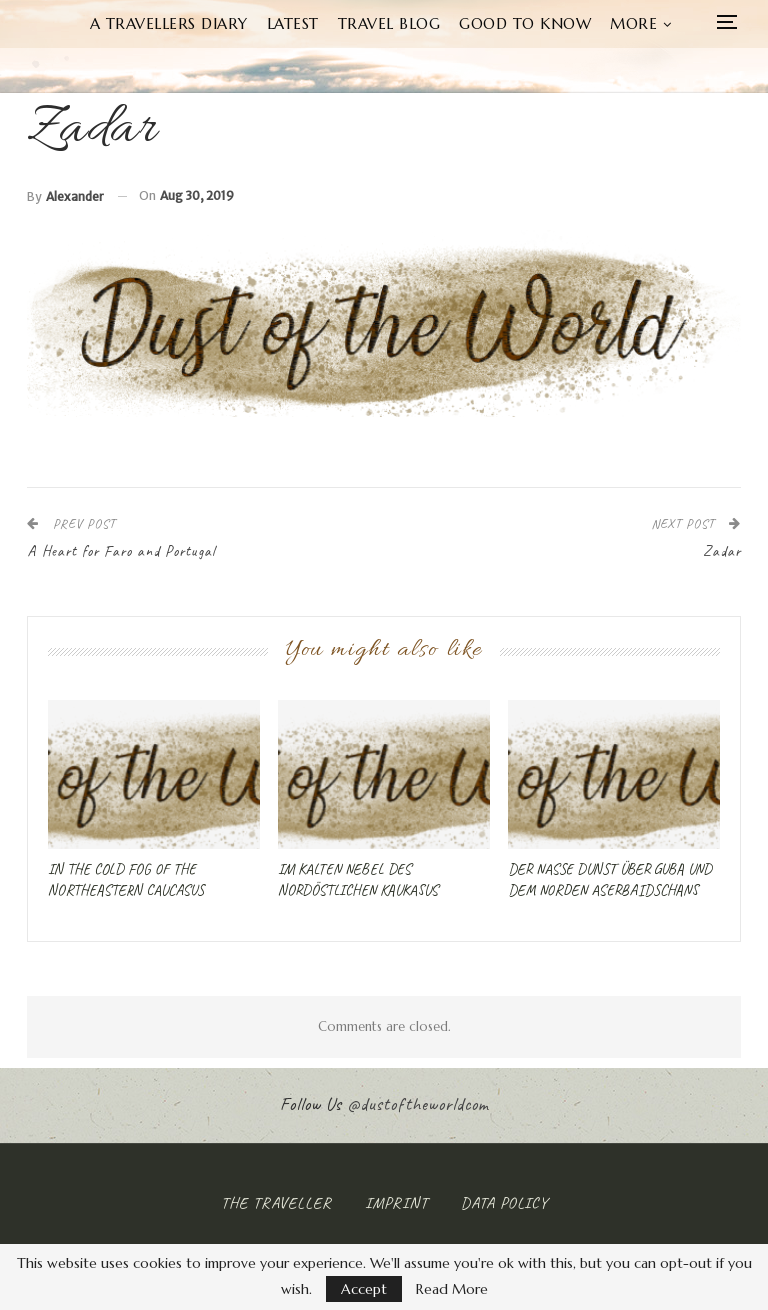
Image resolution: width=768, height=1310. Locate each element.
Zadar (722, 551)
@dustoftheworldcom (418, 1104)
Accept (364, 1289)
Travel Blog (389, 23)
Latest (293, 23)
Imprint (396, 1203)
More (633, 23)
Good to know (525, 23)
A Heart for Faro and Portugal (121, 551)
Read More (452, 1289)
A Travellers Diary (169, 23)
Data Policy (504, 1203)
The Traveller (276, 1203)
